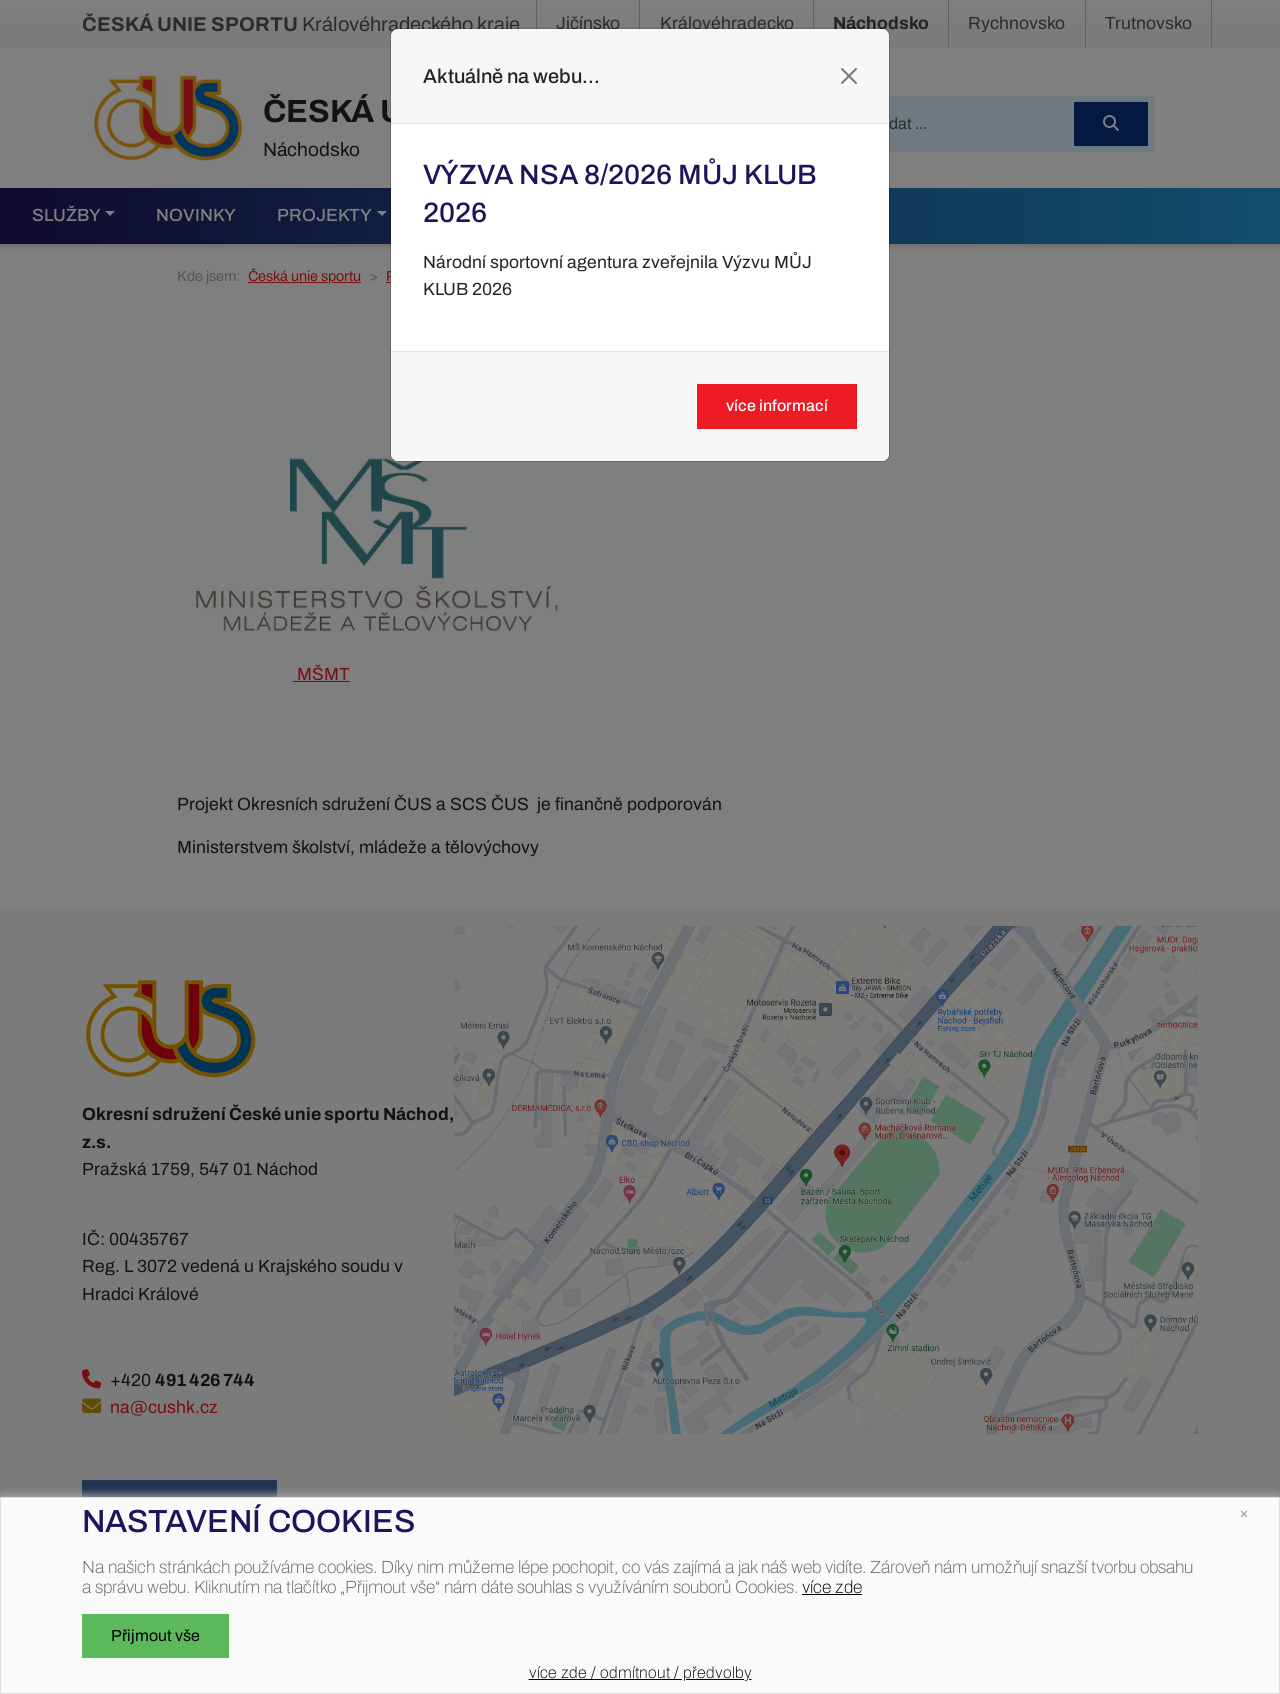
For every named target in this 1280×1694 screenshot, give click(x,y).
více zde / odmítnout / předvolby (640, 1672)
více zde (832, 1587)
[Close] (849, 76)
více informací (777, 405)
